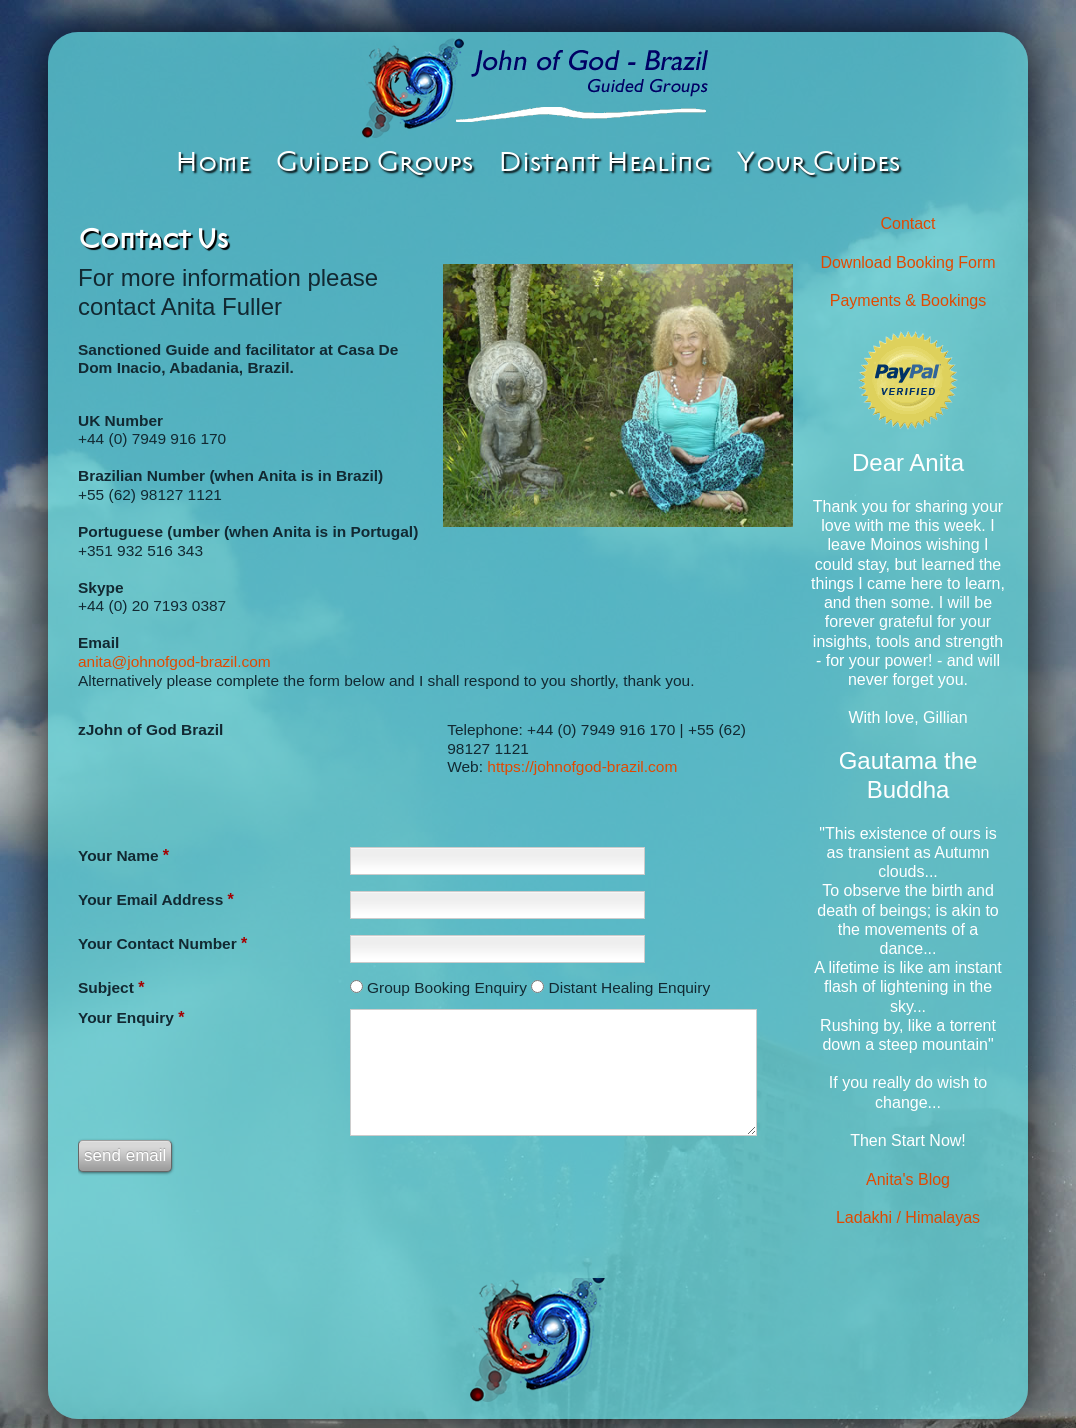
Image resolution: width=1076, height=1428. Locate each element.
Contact (907, 223)
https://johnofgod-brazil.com (582, 766)
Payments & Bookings (908, 300)
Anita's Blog (908, 1179)
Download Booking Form (907, 262)
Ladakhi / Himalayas (908, 1217)
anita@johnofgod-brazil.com (174, 661)
